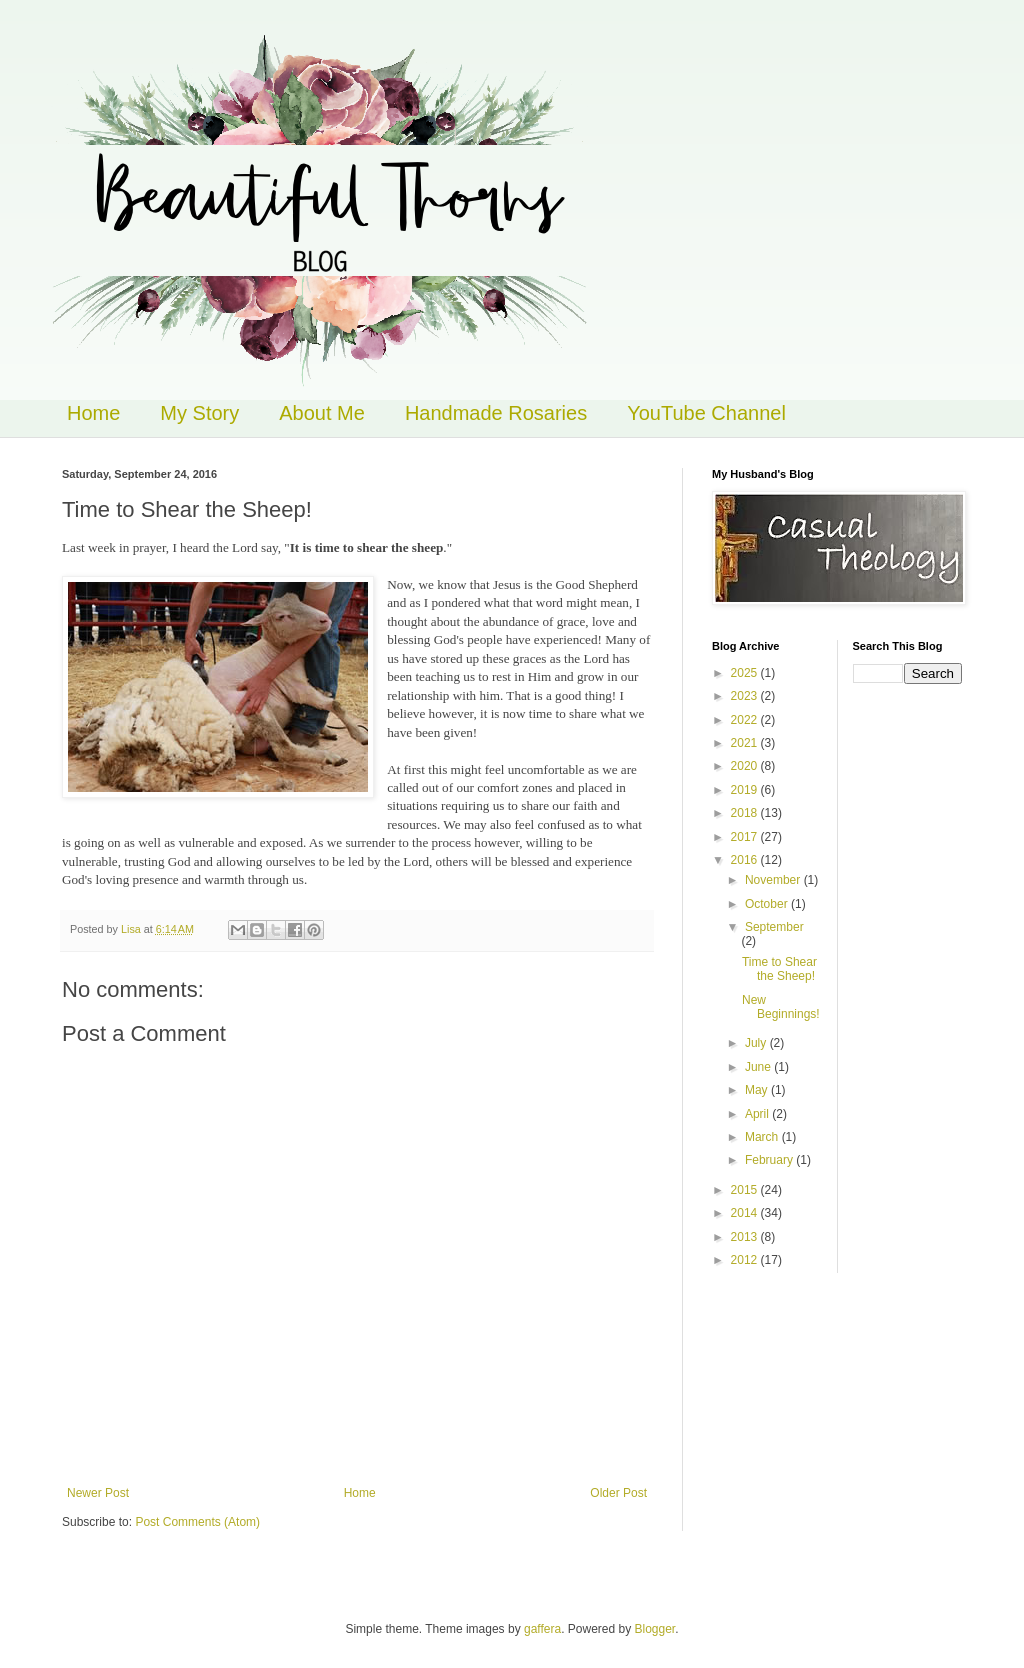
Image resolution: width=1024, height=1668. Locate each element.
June (759, 1067)
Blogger (655, 1629)
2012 (746, 1260)
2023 (746, 696)
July (757, 1043)
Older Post (618, 1493)
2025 (746, 673)
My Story (199, 413)
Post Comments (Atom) (197, 1522)
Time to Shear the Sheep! (779, 969)
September (774, 927)
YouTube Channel (706, 413)
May (758, 1090)
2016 (746, 860)
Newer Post (98, 1493)
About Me (322, 413)
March (763, 1137)
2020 (746, 766)
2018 (746, 813)
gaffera (542, 1629)
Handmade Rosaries (496, 413)
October (768, 904)
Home (93, 413)
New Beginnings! (781, 1007)
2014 (746, 1213)
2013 (746, 1237)
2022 (746, 720)
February (770, 1160)
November (774, 880)
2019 (746, 790)
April (758, 1114)
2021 (746, 743)
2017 (746, 837)
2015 (746, 1190)
